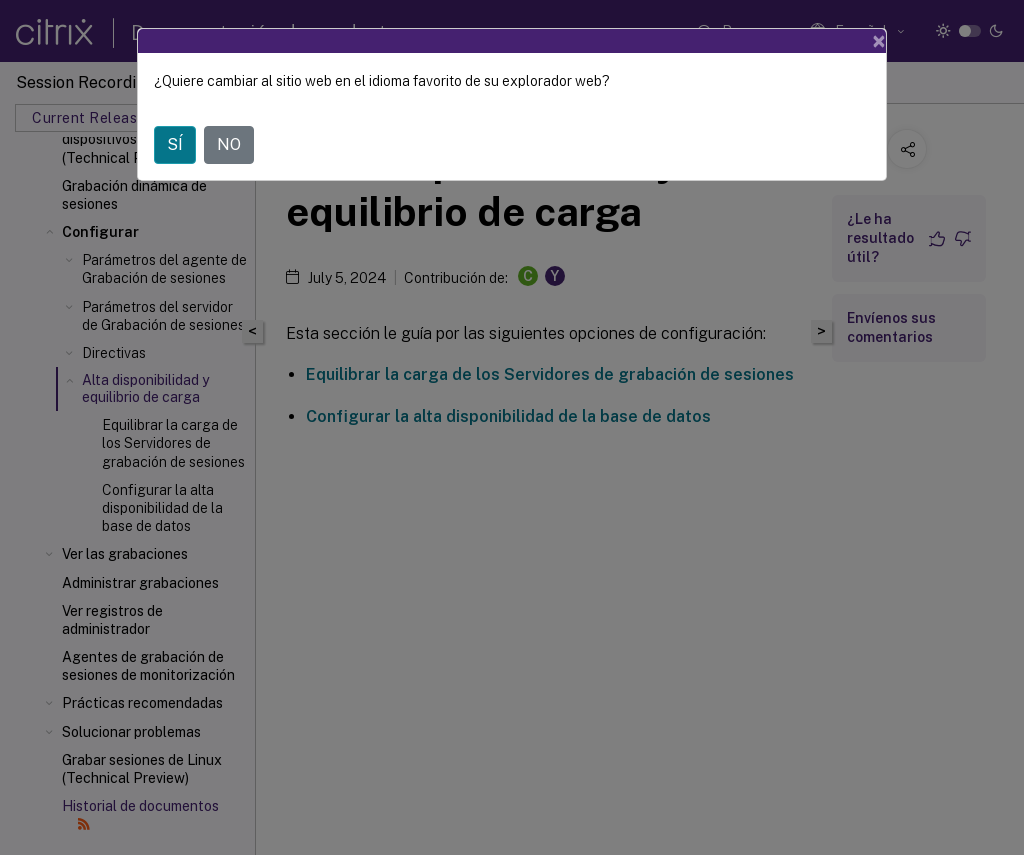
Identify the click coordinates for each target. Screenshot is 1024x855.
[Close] (879, 41)
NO (229, 144)
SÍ (175, 144)
